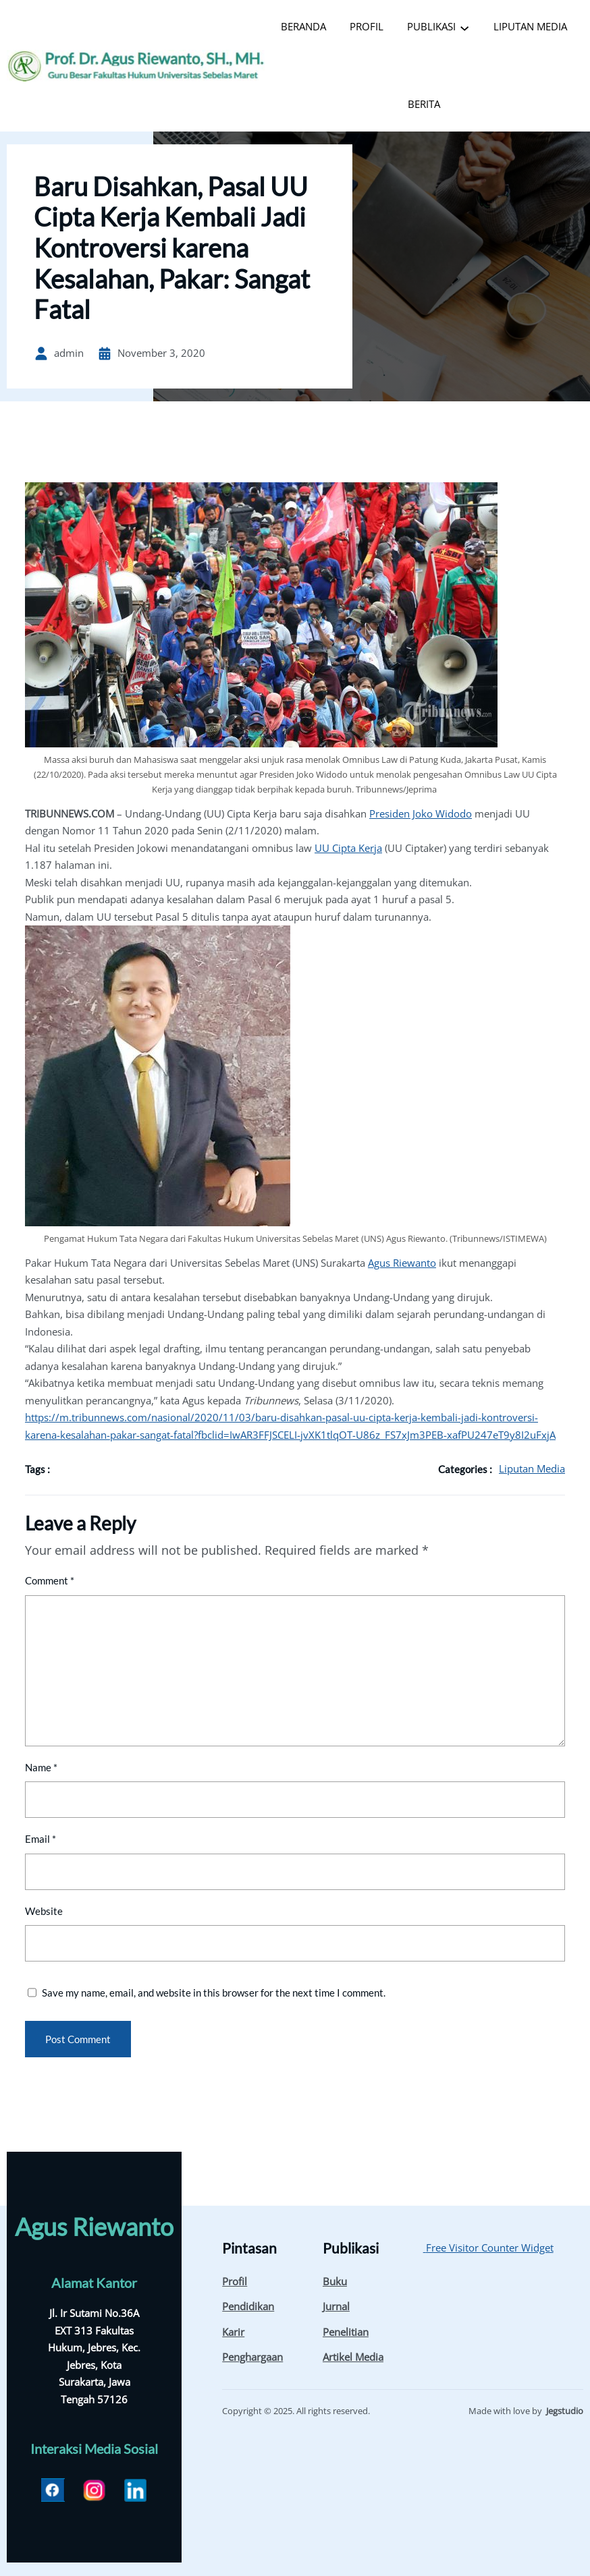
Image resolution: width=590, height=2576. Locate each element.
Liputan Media (532, 1468)
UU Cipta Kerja (348, 848)
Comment (49, 1580)
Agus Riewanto (402, 1262)
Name (41, 1767)
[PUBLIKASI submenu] (464, 27)
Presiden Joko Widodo (420, 813)
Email (40, 1839)
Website (44, 1911)
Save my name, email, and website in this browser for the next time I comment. (213, 1992)
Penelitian (346, 2332)
